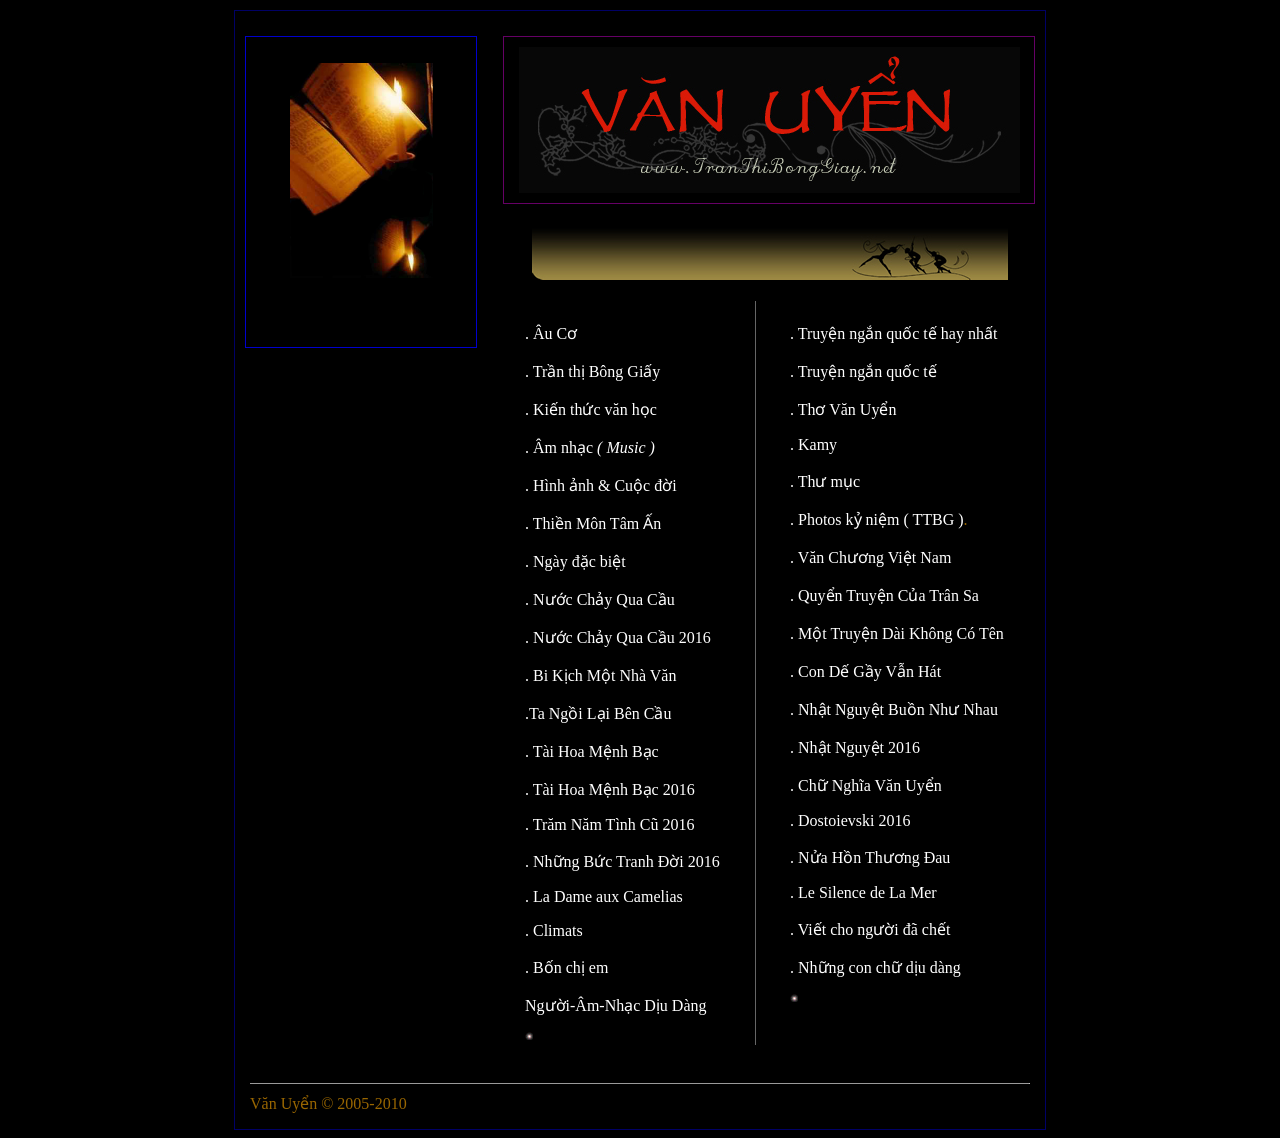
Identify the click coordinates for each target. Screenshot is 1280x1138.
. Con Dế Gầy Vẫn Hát (865, 671)
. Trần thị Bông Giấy (592, 371)
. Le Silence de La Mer (863, 892)
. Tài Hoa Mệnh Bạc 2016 (610, 789)
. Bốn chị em (566, 967)
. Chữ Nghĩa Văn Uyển (866, 785)
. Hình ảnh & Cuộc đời (601, 485)
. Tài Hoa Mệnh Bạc (592, 751)
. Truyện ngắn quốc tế (863, 371)
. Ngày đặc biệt (575, 561)
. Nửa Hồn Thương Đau (870, 857)
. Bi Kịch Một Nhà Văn (600, 675)
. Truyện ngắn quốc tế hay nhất (893, 333)
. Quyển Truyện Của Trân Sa (884, 595)
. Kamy (813, 444)
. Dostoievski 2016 (850, 820)
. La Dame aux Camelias (604, 896)
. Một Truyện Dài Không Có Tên (897, 633)
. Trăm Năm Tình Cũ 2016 (610, 824)
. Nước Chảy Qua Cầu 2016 (618, 637)
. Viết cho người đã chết (870, 929)
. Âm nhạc (590, 447)
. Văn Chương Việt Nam (870, 557)
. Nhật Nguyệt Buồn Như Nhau (894, 709)
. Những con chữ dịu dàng (875, 967)
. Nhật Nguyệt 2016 (855, 747)
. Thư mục (825, 481)
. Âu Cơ (557, 333)
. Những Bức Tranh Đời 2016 (622, 861)
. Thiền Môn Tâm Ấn (593, 523)
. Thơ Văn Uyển (843, 409)
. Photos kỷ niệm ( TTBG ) (877, 519)
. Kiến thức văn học (591, 409)
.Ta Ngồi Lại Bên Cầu (598, 713)
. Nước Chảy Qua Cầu (600, 599)
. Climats (554, 930)
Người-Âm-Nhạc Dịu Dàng (616, 1005)
